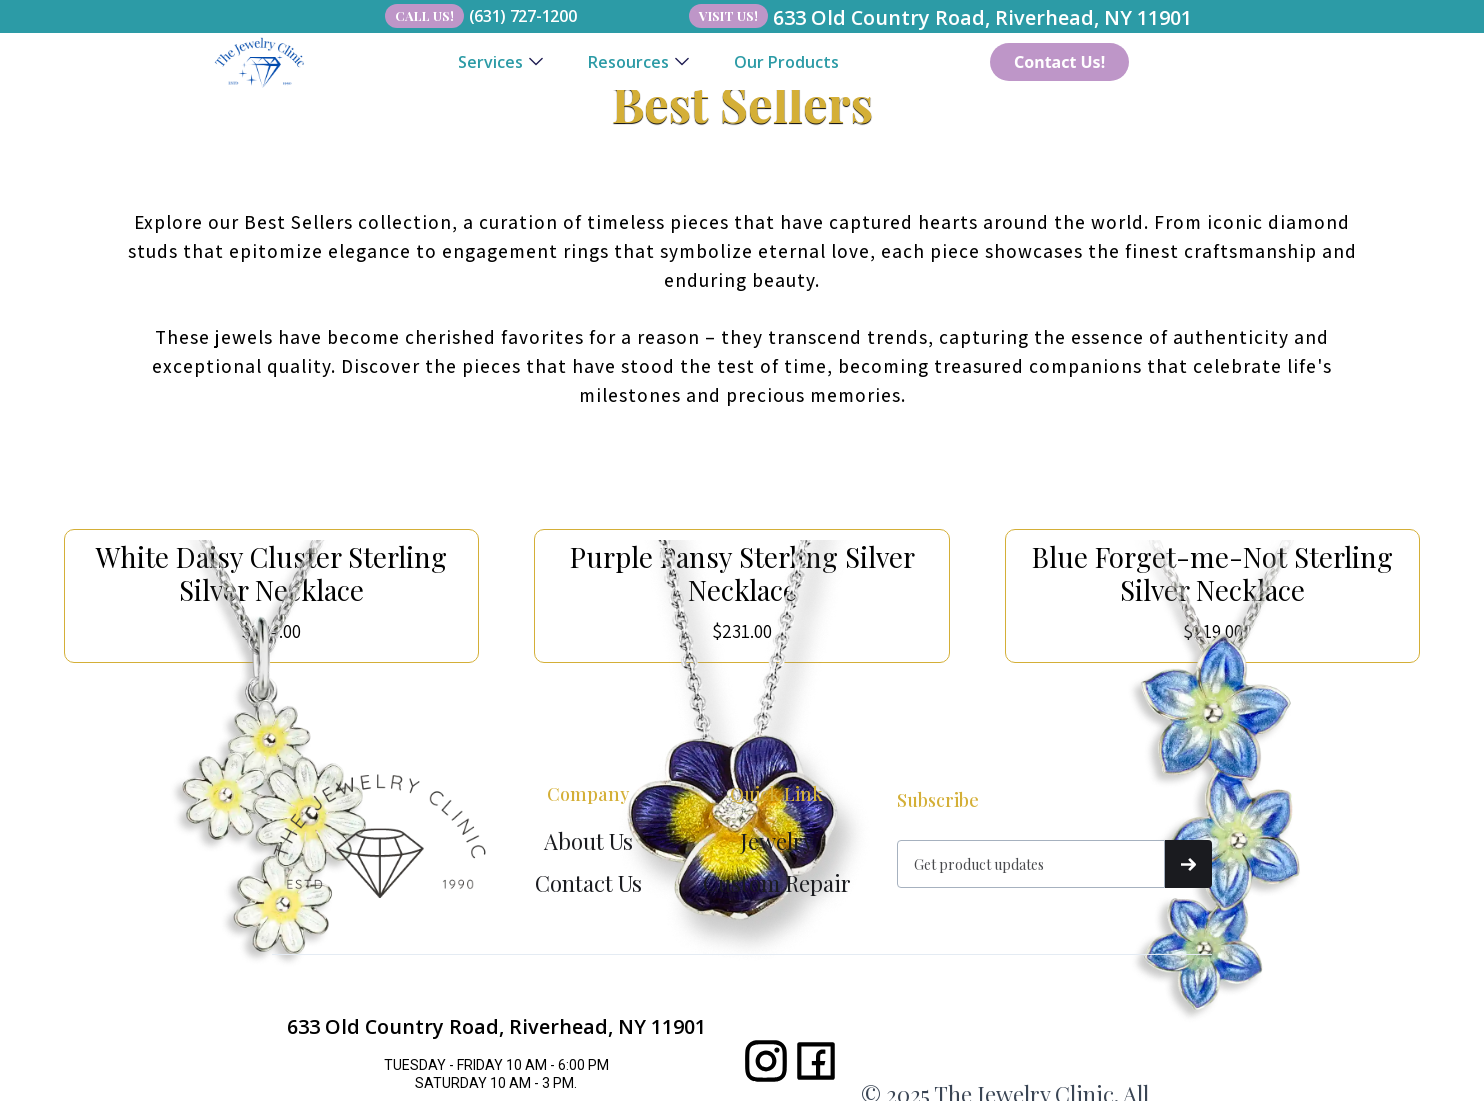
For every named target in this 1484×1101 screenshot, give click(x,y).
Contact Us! (1059, 62)
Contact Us (588, 883)
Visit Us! (728, 15)
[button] (500, 62)
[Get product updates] (1031, 864)
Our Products (786, 62)
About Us (588, 841)
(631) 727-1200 (523, 16)
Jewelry (777, 841)
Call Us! (424, 15)
